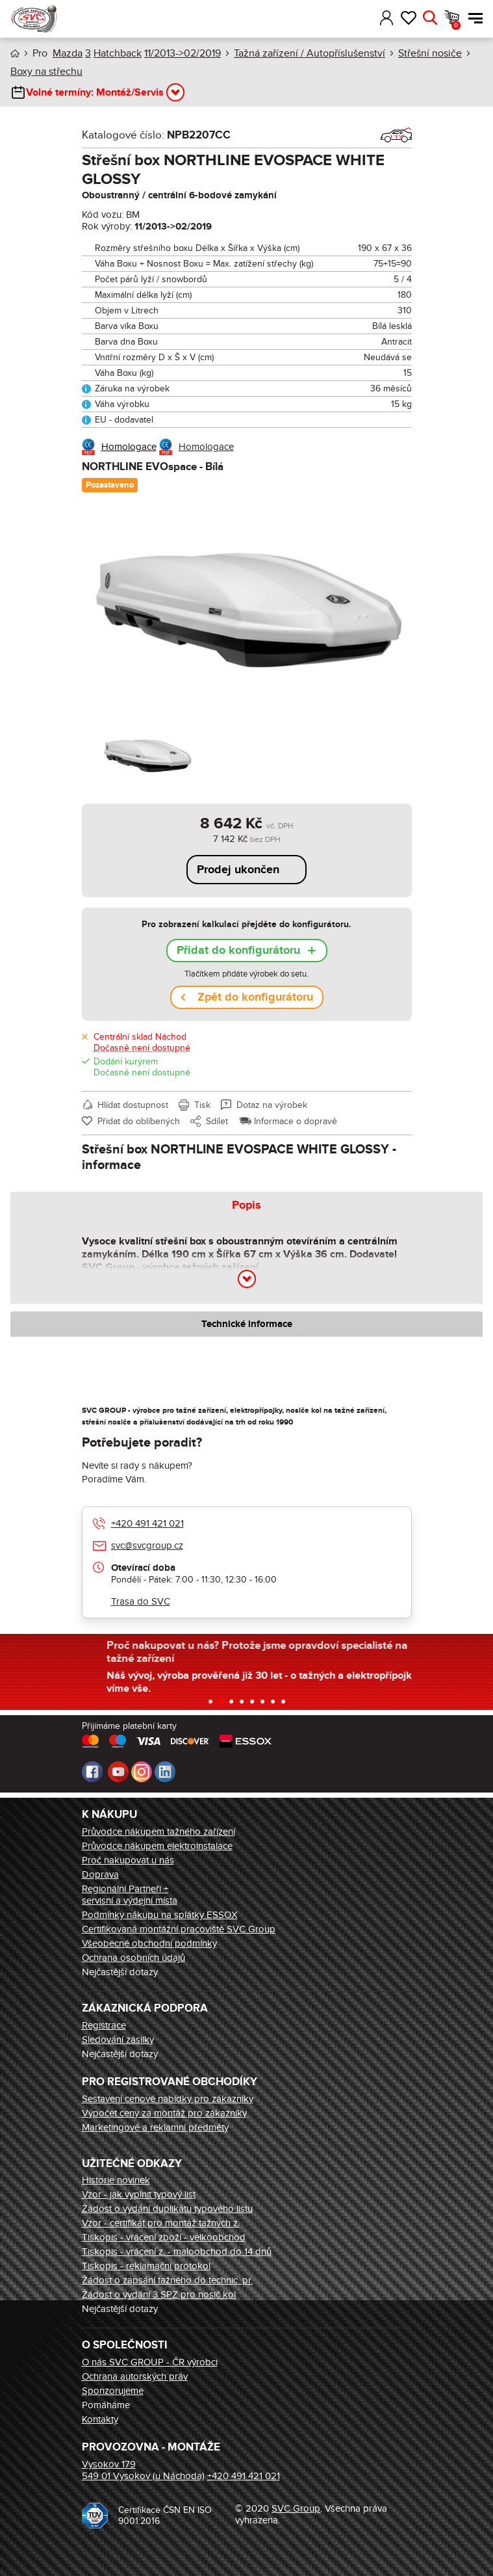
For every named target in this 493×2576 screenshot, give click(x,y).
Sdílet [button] (217, 1121)
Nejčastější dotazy (120, 1972)
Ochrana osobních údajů (133, 1958)
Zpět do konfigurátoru (255, 997)
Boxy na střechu (46, 71)
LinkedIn (165, 1771)
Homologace (129, 447)
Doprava (100, 1874)
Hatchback (118, 53)
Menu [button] (475, 18)
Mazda (67, 53)
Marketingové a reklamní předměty (155, 2127)
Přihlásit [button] (387, 18)
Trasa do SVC (140, 1601)
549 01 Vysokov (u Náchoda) (143, 2476)
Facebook (92, 1771)
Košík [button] (456, 25)
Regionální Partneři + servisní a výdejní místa (129, 1894)
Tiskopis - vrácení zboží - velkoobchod (164, 2237)
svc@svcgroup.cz (147, 1545)
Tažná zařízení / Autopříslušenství (309, 53)
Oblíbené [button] (408, 18)
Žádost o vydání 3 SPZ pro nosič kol (159, 2294)
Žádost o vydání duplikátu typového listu (167, 2209)
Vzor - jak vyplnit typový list (139, 2194)
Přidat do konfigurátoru (238, 950)
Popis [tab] (246, 1205)
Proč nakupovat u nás (128, 1860)
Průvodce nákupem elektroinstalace (157, 1846)
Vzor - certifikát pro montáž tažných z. (161, 2223)
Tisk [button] (202, 1105)
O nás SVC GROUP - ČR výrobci (150, 2362)
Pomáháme (106, 2405)
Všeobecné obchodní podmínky (149, 1943)
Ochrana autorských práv (135, 2376)
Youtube (118, 1771)
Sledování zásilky (118, 2039)
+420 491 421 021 (147, 1523)
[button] (368, 18)
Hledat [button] (429, 18)
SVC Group (296, 2508)
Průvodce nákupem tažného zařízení (158, 1831)
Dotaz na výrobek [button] (271, 1105)
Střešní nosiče (430, 53)
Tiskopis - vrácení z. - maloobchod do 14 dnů (177, 2251)
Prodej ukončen (238, 870)
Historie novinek (116, 2180)
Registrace (104, 2025)
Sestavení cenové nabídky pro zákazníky (167, 2099)
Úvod (14, 53)
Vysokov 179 (109, 2464)
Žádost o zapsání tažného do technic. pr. (167, 2280)
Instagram (141, 1771)
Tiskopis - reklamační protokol (146, 2266)
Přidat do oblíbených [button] (138, 1121)
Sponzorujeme (113, 2391)
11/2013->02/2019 (182, 53)
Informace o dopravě (295, 1121)
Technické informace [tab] (246, 1324)
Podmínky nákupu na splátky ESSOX (160, 1915)
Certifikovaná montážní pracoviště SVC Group (178, 1929)
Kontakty (100, 2419)
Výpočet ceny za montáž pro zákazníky (164, 2113)
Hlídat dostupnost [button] (132, 1105)
